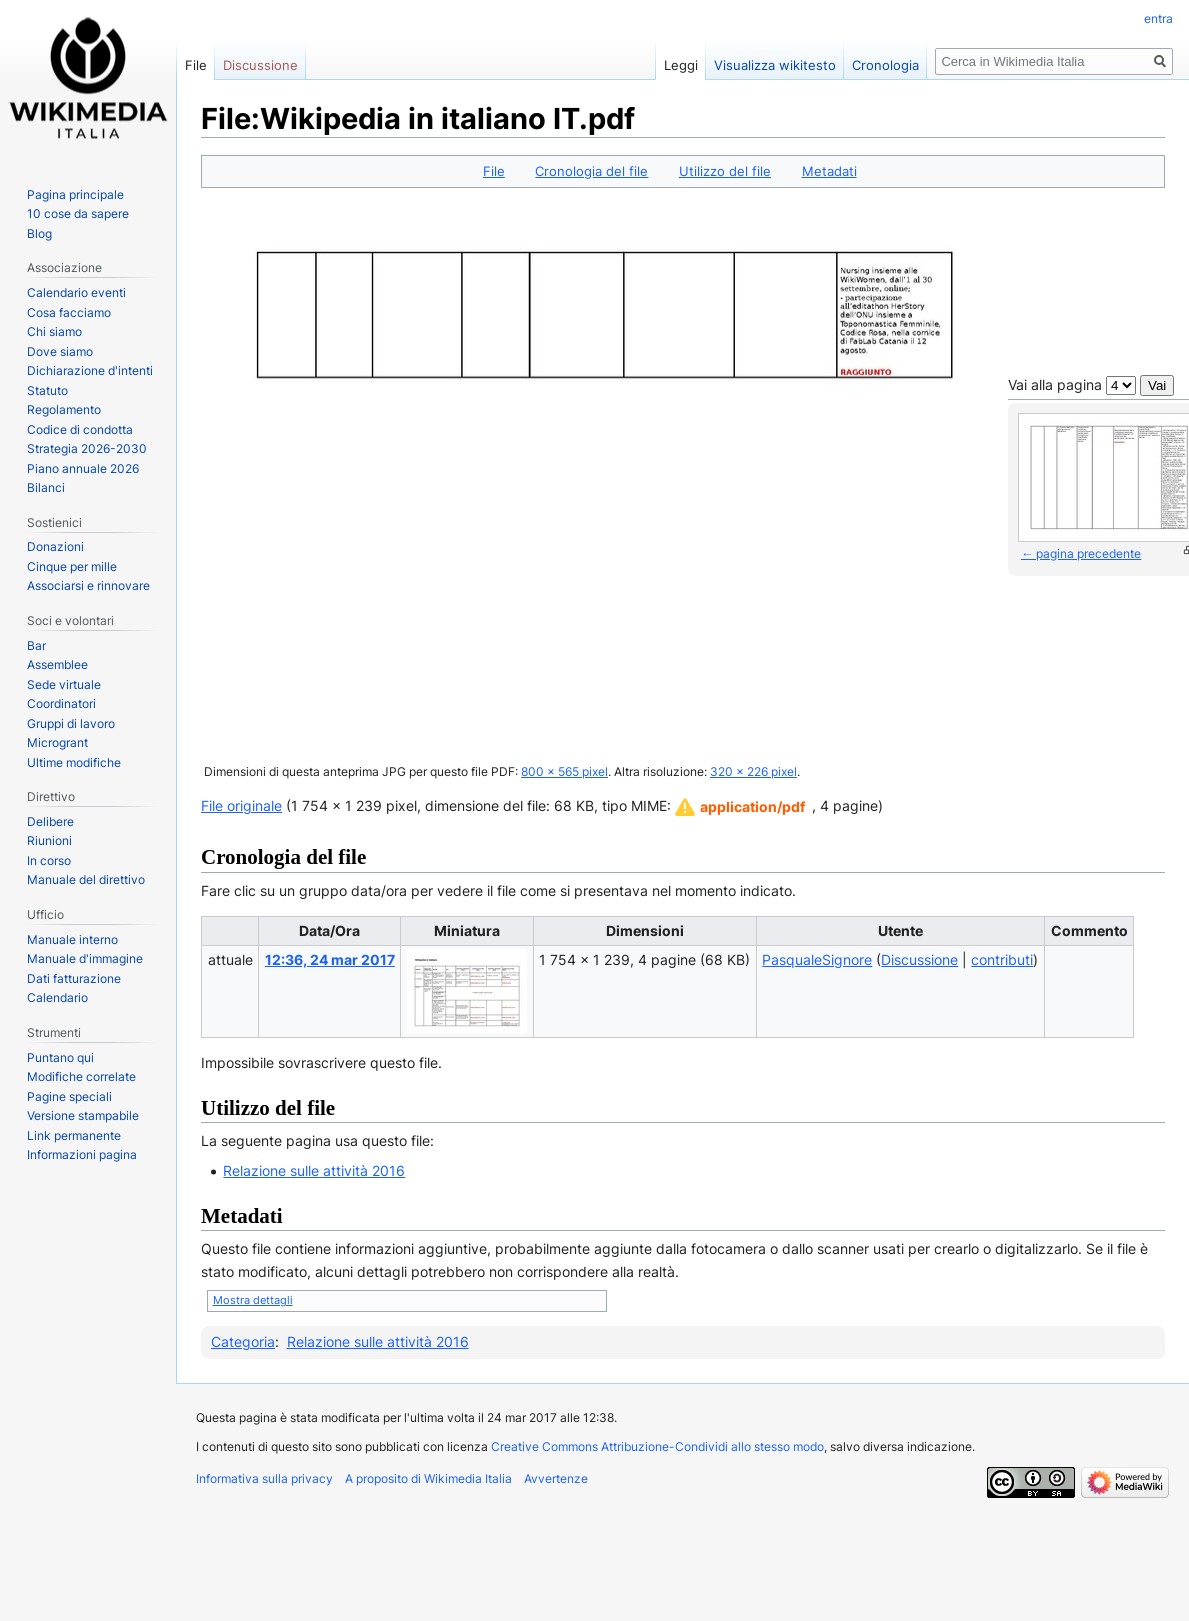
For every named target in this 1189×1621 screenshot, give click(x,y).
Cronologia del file (591, 171)
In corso (49, 860)
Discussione (919, 959)
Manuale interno (72, 939)
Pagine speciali (69, 1096)
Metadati (829, 171)
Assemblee (57, 664)
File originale (241, 805)
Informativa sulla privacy (264, 1478)
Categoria (243, 1341)
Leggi (681, 65)
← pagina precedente (1081, 553)
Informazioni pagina (82, 1154)
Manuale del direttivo (86, 879)
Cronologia (885, 65)
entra (1158, 18)
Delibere (50, 821)
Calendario (57, 997)
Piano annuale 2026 (83, 468)
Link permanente (74, 1135)
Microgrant (57, 742)
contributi (1002, 959)
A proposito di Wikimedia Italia (428, 1478)
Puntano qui (60, 1057)
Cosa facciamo (69, 312)
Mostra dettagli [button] (253, 1300)
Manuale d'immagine (85, 958)
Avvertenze (556, 1478)
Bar (36, 645)
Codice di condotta (80, 429)
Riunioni (49, 840)
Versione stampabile (83, 1115)
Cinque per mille (72, 566)
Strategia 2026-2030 (87, 448)
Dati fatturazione (74, 978)
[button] (740, 807)
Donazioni (55, 546)
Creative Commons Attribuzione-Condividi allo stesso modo (657, 1446)
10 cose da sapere (78, 213)
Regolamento (64, 409)
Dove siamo (60, 351)
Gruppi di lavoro (71, 723)
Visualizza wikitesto (775, 65)
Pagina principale (75, 194)
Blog (39, 233)
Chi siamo (54, 331)
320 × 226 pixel (753, 772)
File (494, 171)
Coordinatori (61, 703)
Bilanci (46, 487)
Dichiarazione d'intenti (90, 370)
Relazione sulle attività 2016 (314, 1170)
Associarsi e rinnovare (88, 585)
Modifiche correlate (81, 1076)
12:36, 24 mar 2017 (330, 959)
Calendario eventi (76, 292)
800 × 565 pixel (564, 772)
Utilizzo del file (725, 171)
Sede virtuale (64, 684)
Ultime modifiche (74, 762)
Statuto (47, 390)
